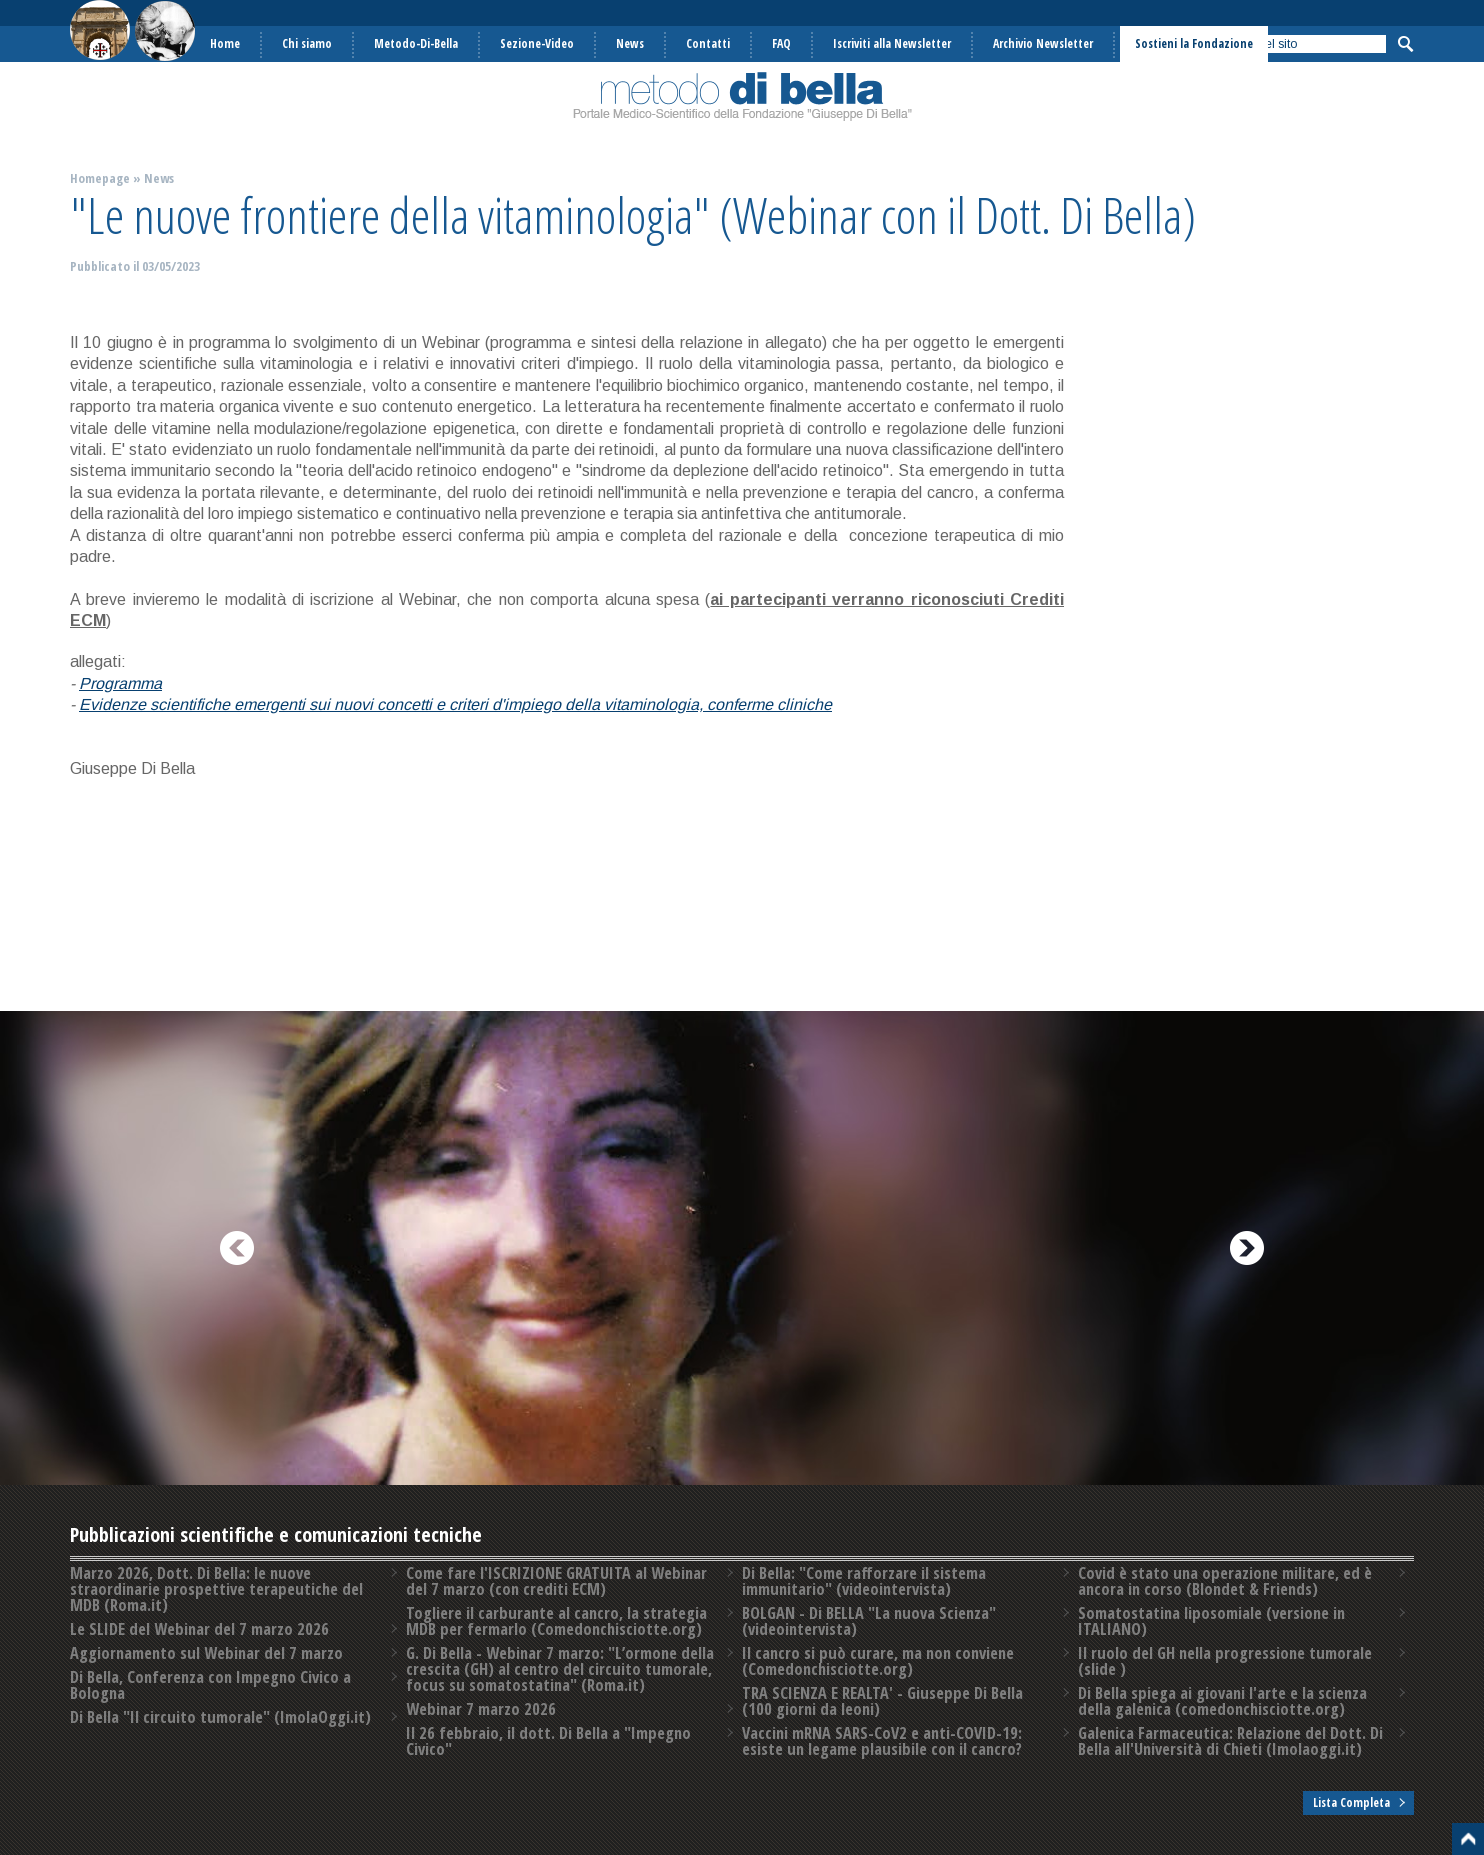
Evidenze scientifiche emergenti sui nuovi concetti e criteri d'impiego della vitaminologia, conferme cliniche (455, 704)
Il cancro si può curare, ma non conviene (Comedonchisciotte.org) (878, 1661)
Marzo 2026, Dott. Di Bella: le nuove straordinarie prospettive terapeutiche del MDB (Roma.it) (216, 1589)
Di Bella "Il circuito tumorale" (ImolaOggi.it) (220, 1717)
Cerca (1405, 44)
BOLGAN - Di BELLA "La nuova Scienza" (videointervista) (869, 1621)
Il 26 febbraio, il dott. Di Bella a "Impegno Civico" (548, 1741)
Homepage (100, 178)
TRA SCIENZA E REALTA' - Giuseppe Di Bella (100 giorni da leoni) (882, 1701)
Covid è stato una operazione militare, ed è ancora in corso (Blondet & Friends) (1225, 1581)
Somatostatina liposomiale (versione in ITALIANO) (1211, 1621)
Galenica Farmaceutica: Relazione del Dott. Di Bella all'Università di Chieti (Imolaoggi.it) (1230, 1741)
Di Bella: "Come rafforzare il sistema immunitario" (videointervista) (864, 1581)
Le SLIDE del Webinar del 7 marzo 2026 (199, 1629)
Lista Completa (1351, 1802)
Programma (120, 683)
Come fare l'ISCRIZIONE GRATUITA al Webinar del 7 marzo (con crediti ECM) (556, 1581)
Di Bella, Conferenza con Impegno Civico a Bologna (210, 1685)
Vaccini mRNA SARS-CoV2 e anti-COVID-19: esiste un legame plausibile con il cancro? (882, 1741)
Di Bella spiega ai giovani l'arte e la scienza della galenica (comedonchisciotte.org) (1222, 1701)
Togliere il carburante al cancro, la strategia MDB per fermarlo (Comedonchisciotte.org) (556, 1621)
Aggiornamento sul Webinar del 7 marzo (206, 1653)
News (159, 178)
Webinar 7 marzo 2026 (481, 1709)
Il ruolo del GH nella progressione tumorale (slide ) (1225, 1661)
